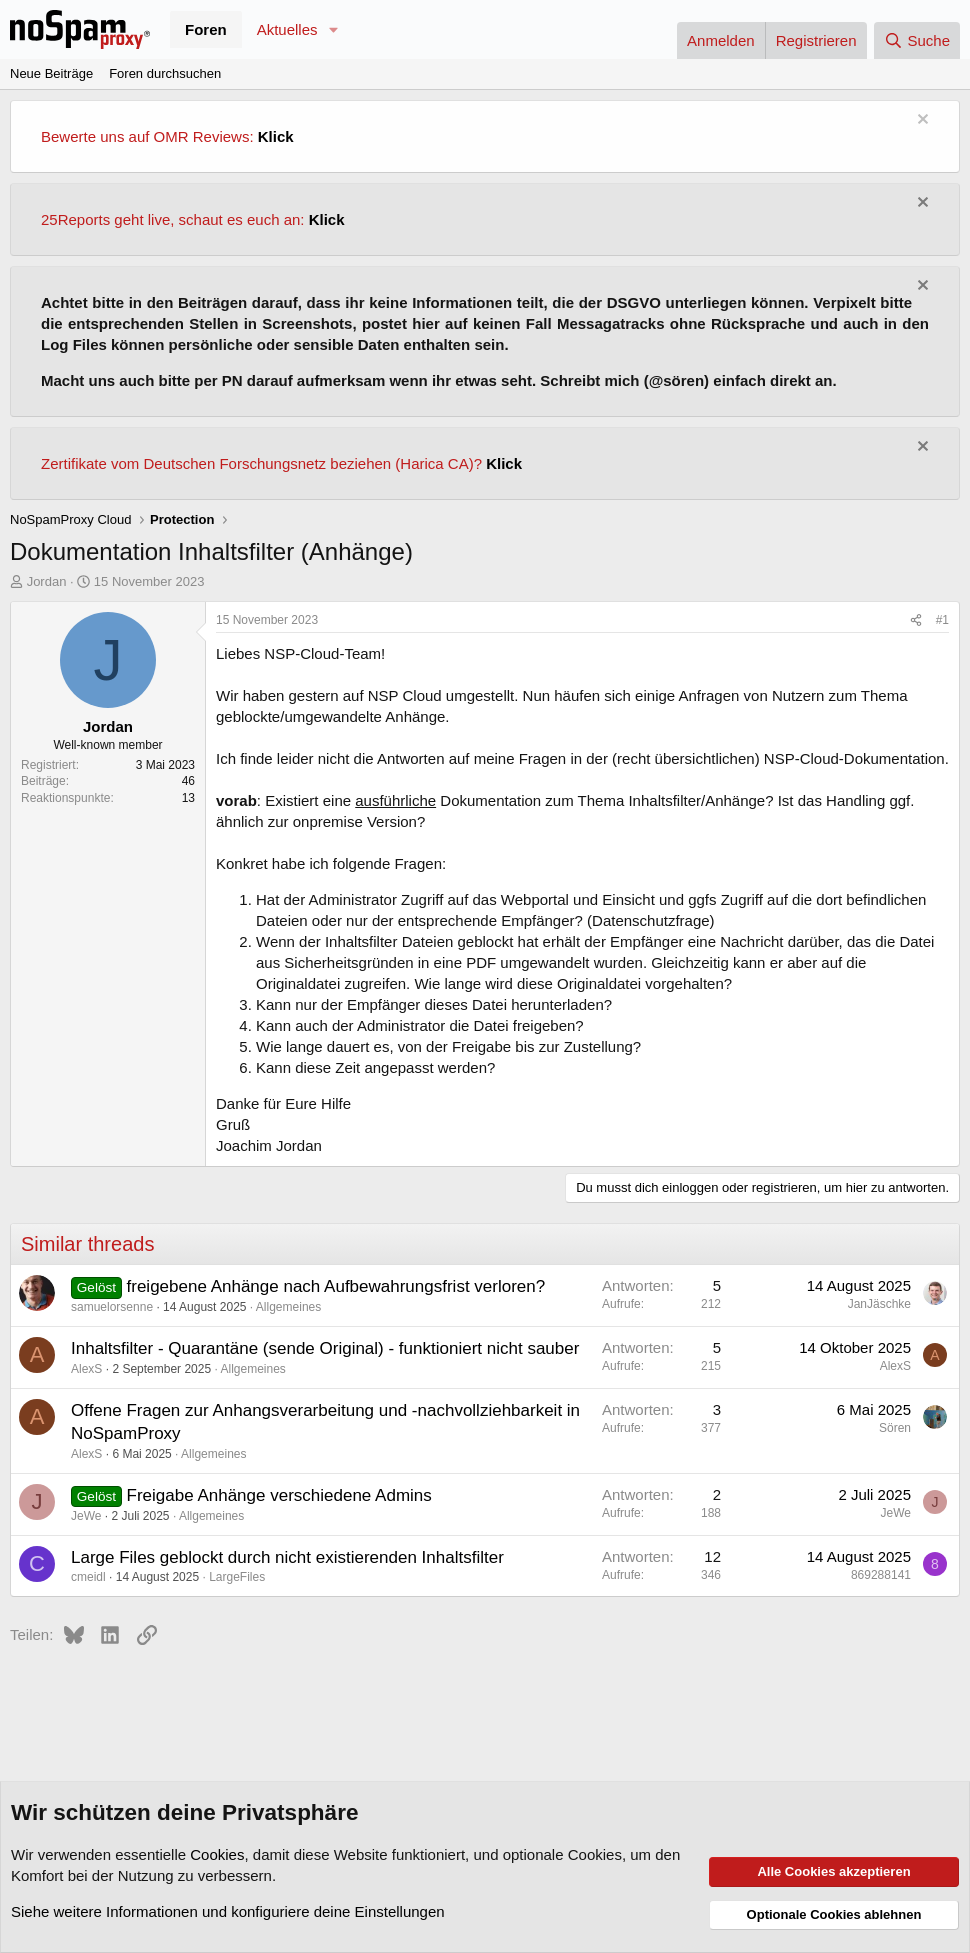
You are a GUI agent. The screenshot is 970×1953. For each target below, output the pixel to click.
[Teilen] (916, 620)
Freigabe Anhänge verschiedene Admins (279, 1495)
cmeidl (88, 1577)
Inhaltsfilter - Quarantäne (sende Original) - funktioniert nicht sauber (325, 1348)
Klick (276, 136)
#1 (942, 620)
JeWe (86, 1516)
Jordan (47, 581)
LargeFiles (237, 1577)
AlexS (86, 1369)
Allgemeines (288, 1307)
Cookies (217, 1854)
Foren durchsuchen (165, 73)
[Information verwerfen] (920, 121)
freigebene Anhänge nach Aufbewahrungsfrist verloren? (336, 1286)
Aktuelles (287, 29)
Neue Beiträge (51, 73)
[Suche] (917, 40)
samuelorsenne (112, 1307)
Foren (206, 29)
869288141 (881, 1575)
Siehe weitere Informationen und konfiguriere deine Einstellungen (228, 1911)
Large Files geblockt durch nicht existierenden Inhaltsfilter (287, 1557)
